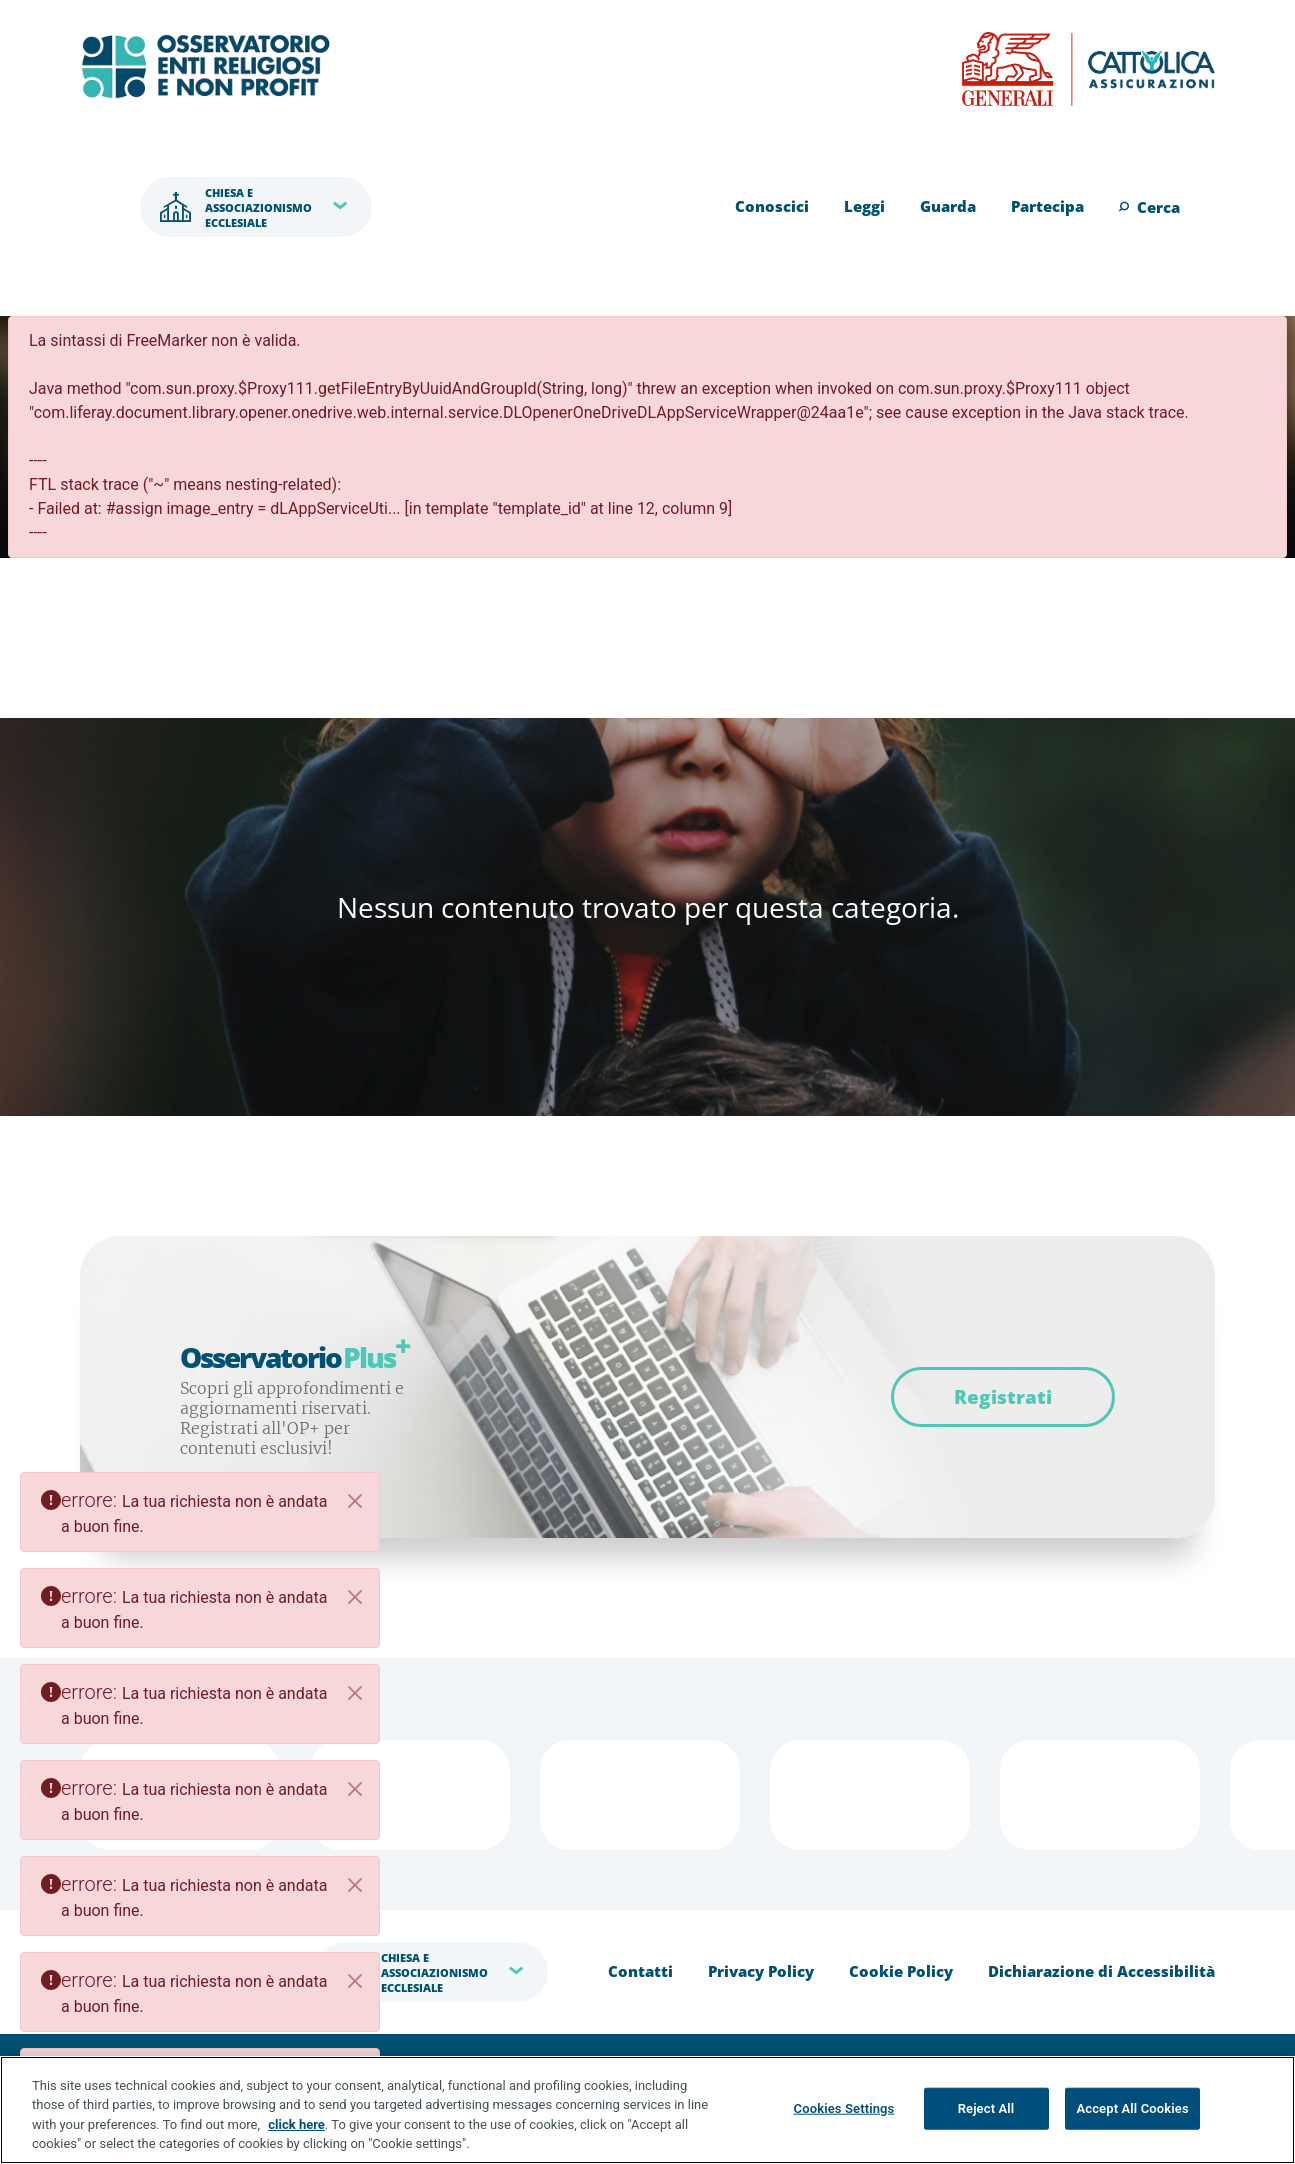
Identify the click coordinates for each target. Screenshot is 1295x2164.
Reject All (986, 2108)
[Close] (355, 1501)
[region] (647, 2110)
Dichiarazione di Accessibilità (1101, 1971)
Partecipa (1047, 206)
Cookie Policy (901, 1971)
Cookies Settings (844, 2108)
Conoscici (772, 206)
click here (296, 2124)
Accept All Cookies (1132, 2108)
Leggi (864, 206)
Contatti (640, 1971)
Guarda (948, 206)
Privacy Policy (761, 1971)
